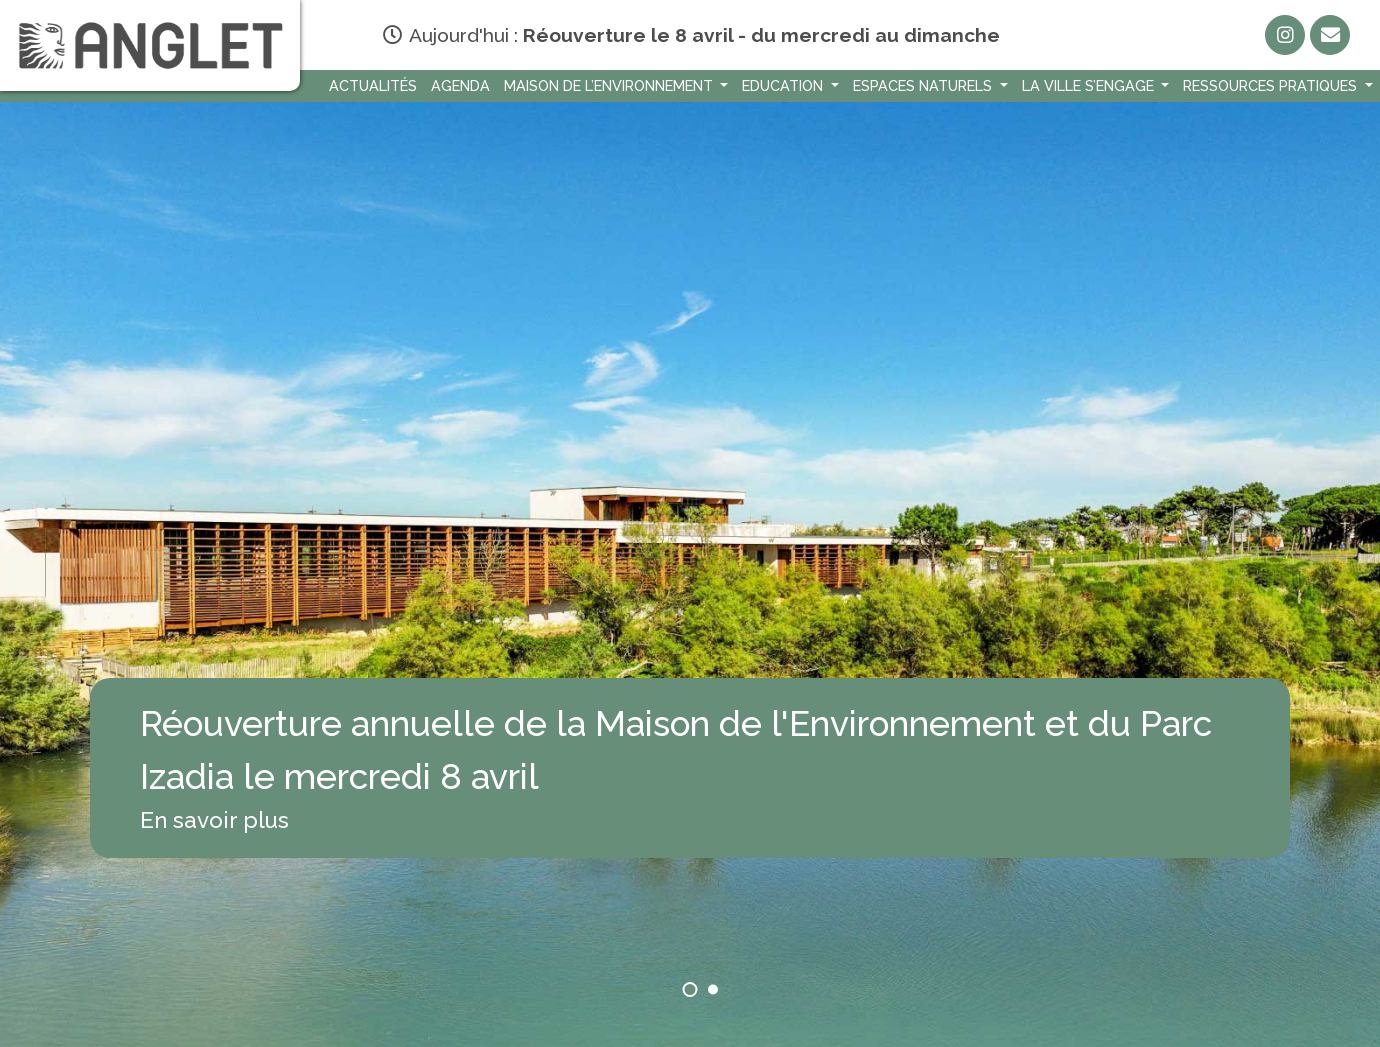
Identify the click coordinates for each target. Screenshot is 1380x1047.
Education (784, 85)
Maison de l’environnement (610, 85)
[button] (690, 989)
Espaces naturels (924, 85)
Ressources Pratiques (1272, 85)
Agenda (460, 85)
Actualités (373, 85)
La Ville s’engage (1090, 85)
